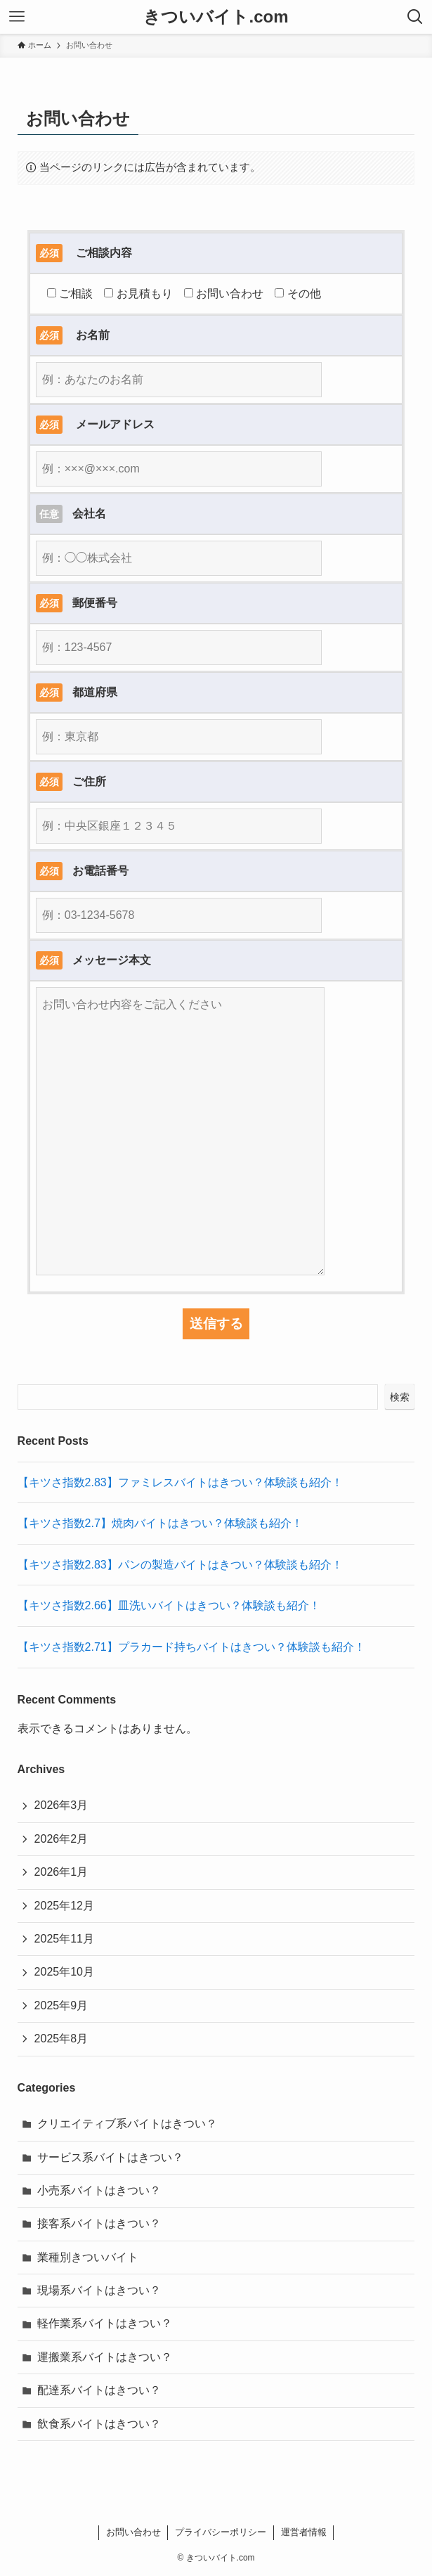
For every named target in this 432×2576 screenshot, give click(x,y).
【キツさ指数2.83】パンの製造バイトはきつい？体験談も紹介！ (180, 1565)
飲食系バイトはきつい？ (99, 2424)
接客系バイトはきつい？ (99, 2223)
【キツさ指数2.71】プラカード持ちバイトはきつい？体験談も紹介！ (191, 1647)
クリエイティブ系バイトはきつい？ (127, 2124)
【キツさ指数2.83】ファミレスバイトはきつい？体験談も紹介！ (180, 1482)
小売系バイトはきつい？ (99, 2190)
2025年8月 (61, 2038)
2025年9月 (61, 2005)
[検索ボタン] (415, 17)
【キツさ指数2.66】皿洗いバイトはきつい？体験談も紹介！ (169, 1605)
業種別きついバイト (87, 2257)
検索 (400, 1397)
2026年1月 (61, 1872)
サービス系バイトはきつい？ (110, 2157)
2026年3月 (61, 1805)
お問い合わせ (133, 2532)
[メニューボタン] (17, 17)
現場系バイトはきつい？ (99, 2290)
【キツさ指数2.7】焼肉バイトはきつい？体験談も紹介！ (160, 1523)
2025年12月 (64, 1906)
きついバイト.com (215, 16)
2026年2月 (61, 1839)
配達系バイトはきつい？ (99, 2390)
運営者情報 (304, 2532)
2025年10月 (64, 1972)
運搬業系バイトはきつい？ (104, 2357)
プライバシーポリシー (220, 2532)
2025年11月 (64, 1939)
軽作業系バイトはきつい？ (104, 2323)
